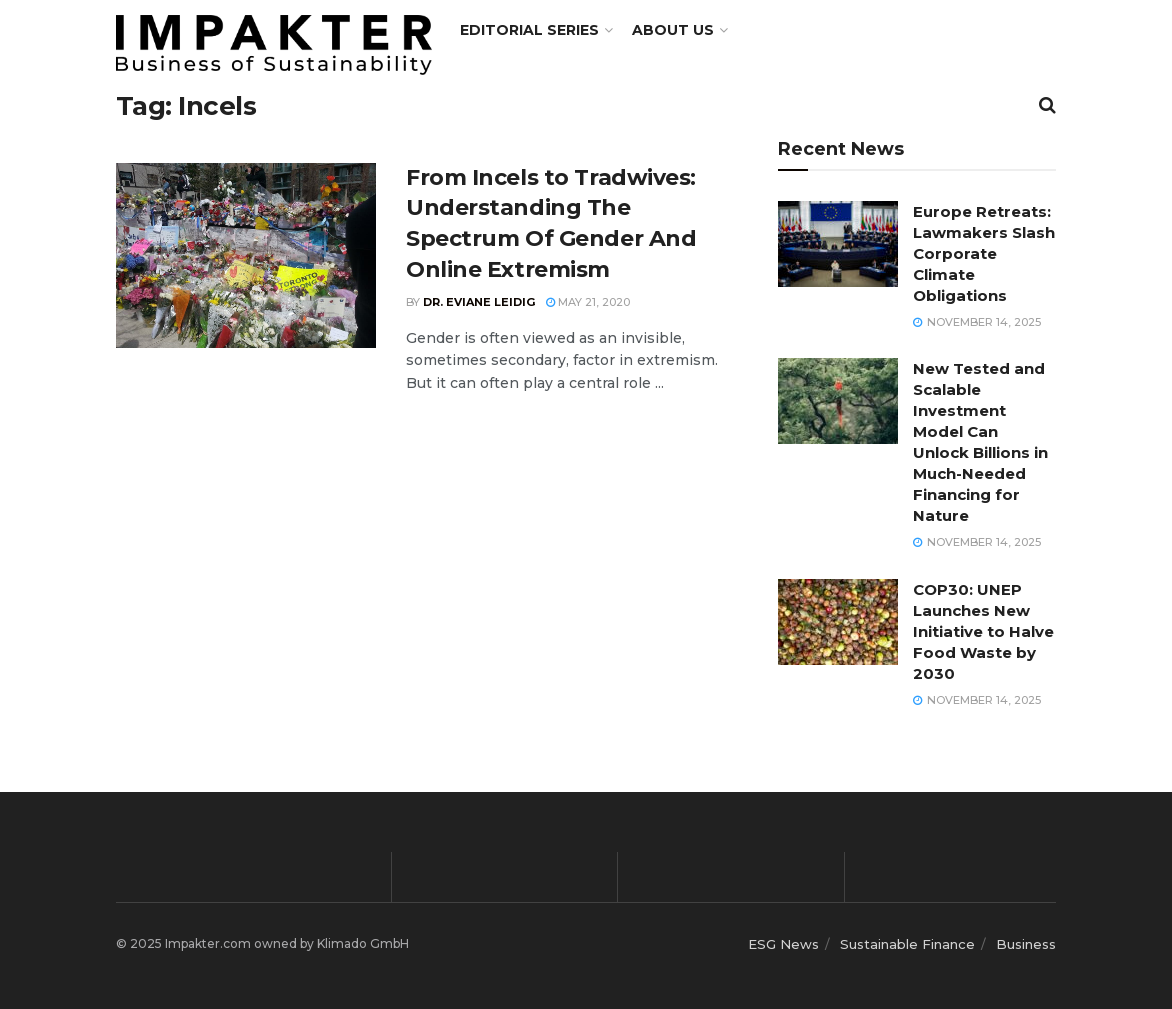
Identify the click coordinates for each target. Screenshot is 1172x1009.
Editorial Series (529, 30)
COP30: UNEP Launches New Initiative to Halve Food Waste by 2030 (983, 631)
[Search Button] (1047, 105)
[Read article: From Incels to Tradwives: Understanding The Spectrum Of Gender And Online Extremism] (246, 256)
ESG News (783, 944)
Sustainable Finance (907, 944)
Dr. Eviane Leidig (479, 302)
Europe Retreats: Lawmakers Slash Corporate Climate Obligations (984, 253)
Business (1026, 944)
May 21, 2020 (588, 302)
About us (673, 30)
